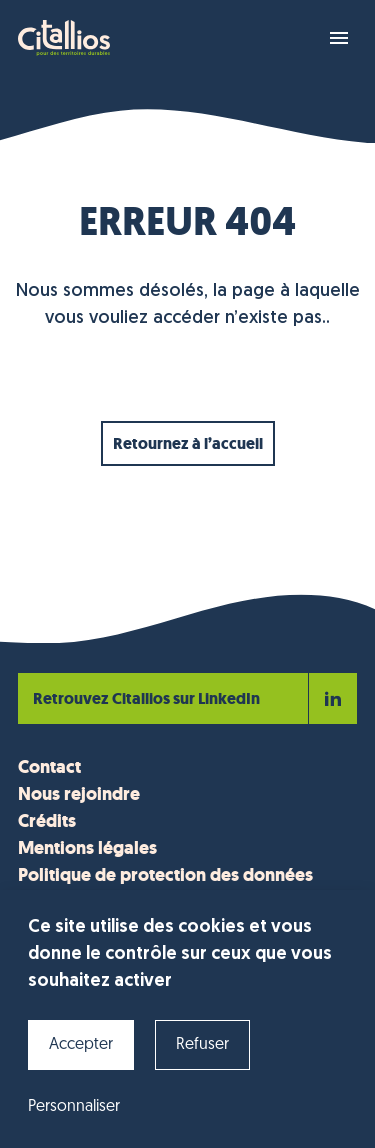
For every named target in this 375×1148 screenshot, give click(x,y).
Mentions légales (87, 848)
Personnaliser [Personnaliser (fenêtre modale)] (74, 1107)
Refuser (202, 1045)
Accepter (81, 1045)
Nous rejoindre (79, 794)
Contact (49, 767)
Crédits (47, 821)
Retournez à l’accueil (188, 443)
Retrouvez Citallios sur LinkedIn (187, 698)
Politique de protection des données (165, 875)
